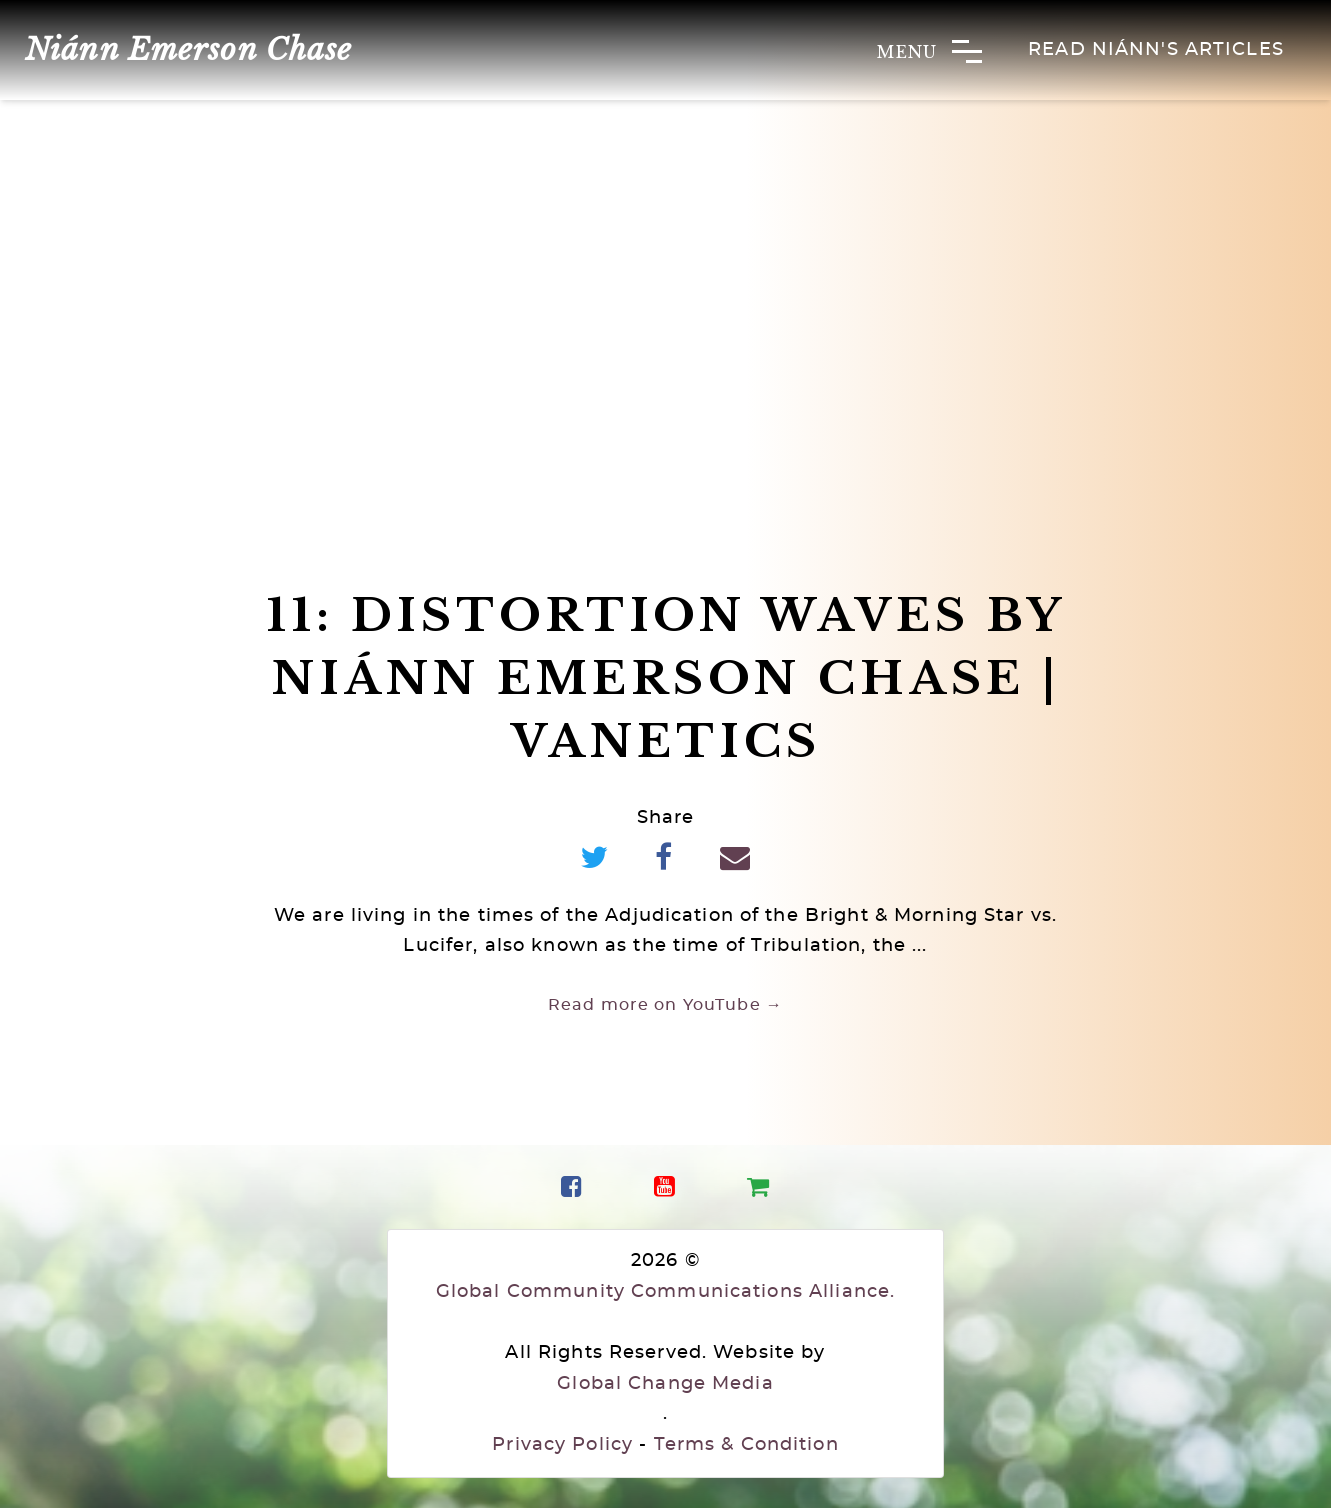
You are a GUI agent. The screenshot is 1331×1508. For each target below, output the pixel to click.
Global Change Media (665, 1384)
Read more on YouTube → (665, 1005)
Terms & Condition (746, 1445)
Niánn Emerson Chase (188, 49)
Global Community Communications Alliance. (665, 1292)
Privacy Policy (562, 1445)
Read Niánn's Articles (1156, 50)
